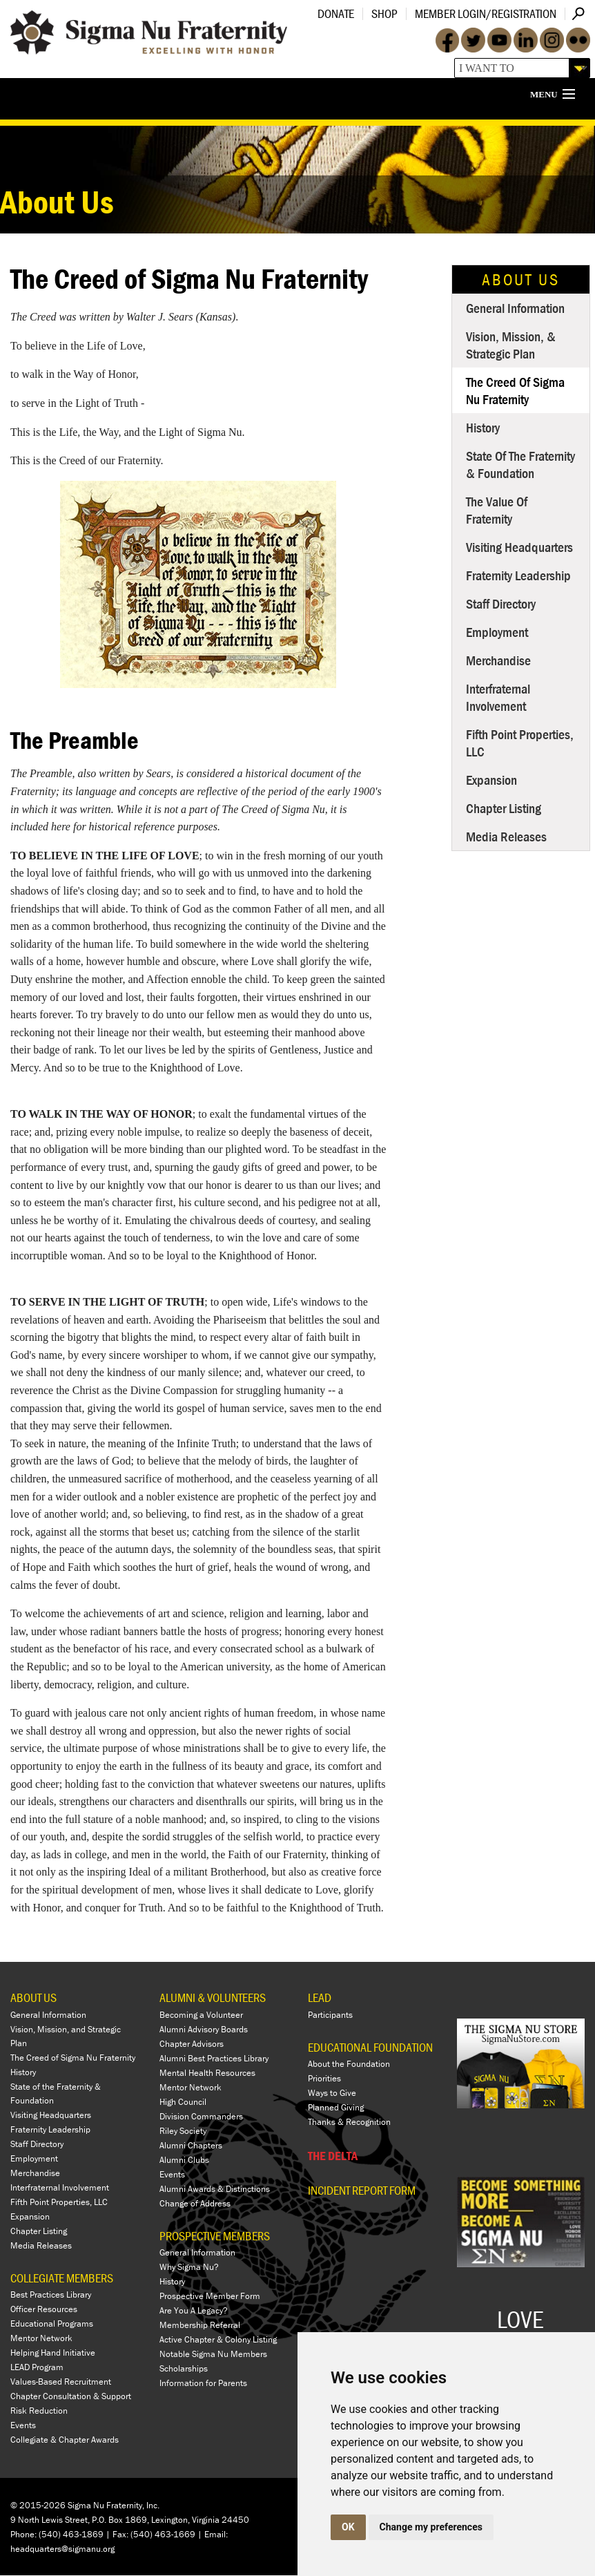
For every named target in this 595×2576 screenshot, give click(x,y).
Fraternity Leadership (518, 575)
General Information (515, 307)
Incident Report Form (362, 2190)
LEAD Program (37, 2368)
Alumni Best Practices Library (214, 2058)
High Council (182, 2102)
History (483, 427)
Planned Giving (336, 2108)
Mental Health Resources (207, 2073)
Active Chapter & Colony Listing (218, 2340)
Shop (384, 13)
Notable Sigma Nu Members (213, 2354)
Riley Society (182, 2131)
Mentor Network (41, 2339)
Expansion (491, 779)
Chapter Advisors (191, 2044)
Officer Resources (43, 2310)
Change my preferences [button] (431, 2526)
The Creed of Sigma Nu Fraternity (515, 390)
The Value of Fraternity (496, 510)
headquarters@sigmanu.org (62, 2549)
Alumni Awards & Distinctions (214, 2189)
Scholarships (183, 2369)
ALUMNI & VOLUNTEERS (212, 1997)
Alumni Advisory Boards (203, 2029)
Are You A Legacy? (193, 2311)
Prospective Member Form (209, 2296)
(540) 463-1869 (71, 2534)
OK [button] (348, 2526)
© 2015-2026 (38, 2506)
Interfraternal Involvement (498, 697)
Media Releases (506, 836)
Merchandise (498, 660)
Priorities (324, 2079)
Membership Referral (199, 2325)
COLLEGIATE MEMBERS (61, 2278)
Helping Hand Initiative (52, 2353)
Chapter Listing (503, 808)
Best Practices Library (50, 2295)
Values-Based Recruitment (60, 2382)
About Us (521, 279)
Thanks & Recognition (349, 2122)
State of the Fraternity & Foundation (520, 464)
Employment (497, 631)
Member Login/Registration (485, 13)
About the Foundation (349, 2064)
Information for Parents (203, 2383)
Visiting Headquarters (519, 546)
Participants (330, 2015)
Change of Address (195, 2203)
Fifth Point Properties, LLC (520, 742)
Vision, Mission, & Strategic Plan (511, 344)
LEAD (319, 1997)
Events (23, 2426)
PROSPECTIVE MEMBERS (214, 2236)
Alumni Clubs (184, 2160)
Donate (336, 13)
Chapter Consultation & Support (70, 2397)
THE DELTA (333, 2156)
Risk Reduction (39, 2411)
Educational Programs (51, 2324)
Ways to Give (332, 2093)
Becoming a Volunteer (201, 2015)
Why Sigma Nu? (189, 2267)
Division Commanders (201, 2116)
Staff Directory (501, 603)
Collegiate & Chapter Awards (64, 2440)
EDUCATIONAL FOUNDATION (370, 2047)
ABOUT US (33, 1997)
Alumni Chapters (190, 2145)
